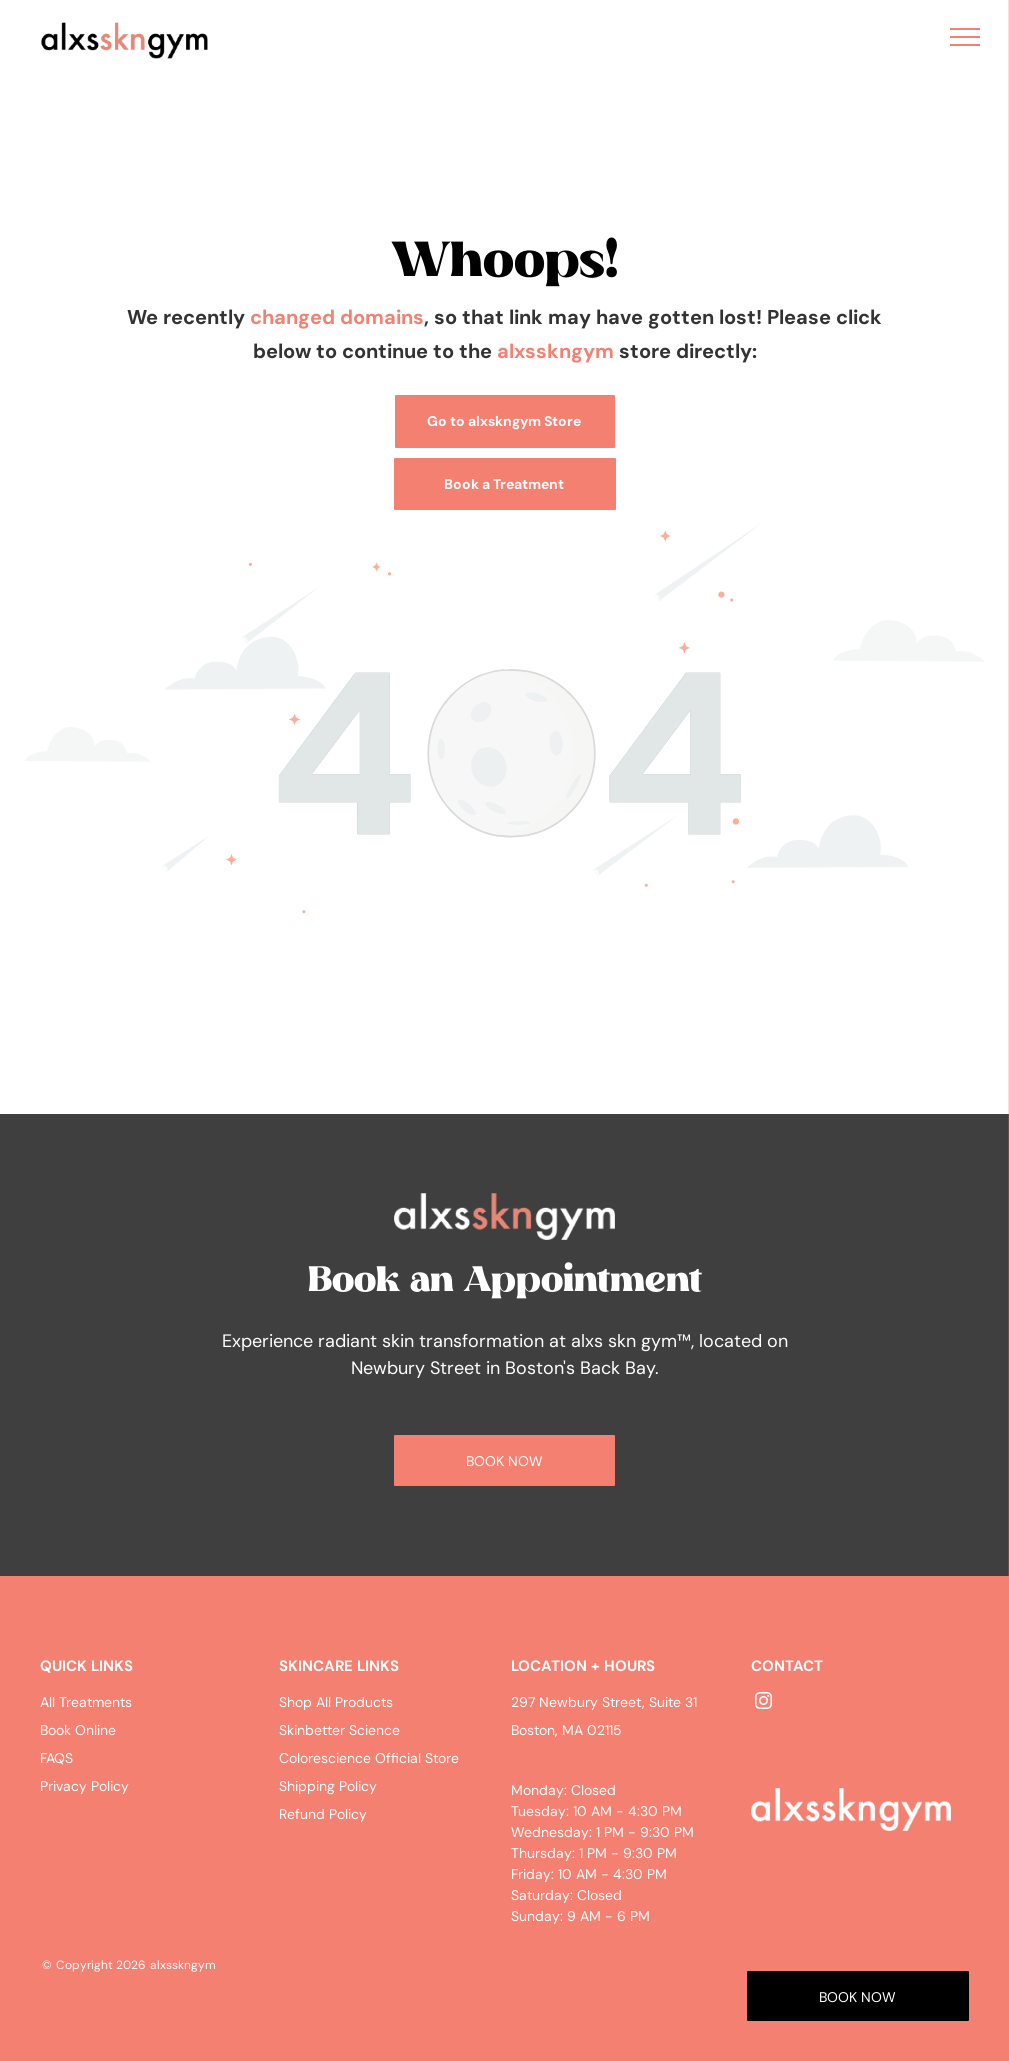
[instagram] (764, 1703)
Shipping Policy (328, 1786)
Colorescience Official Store (369, 1758)
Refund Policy (323, 1814)
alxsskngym (555, 351)
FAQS (56, 1758)
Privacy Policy (84, 1786)
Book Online (78, 1730)
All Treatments (86, 1702)
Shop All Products (336, 1702)
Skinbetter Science (339, 1730)
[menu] (965, 37)
